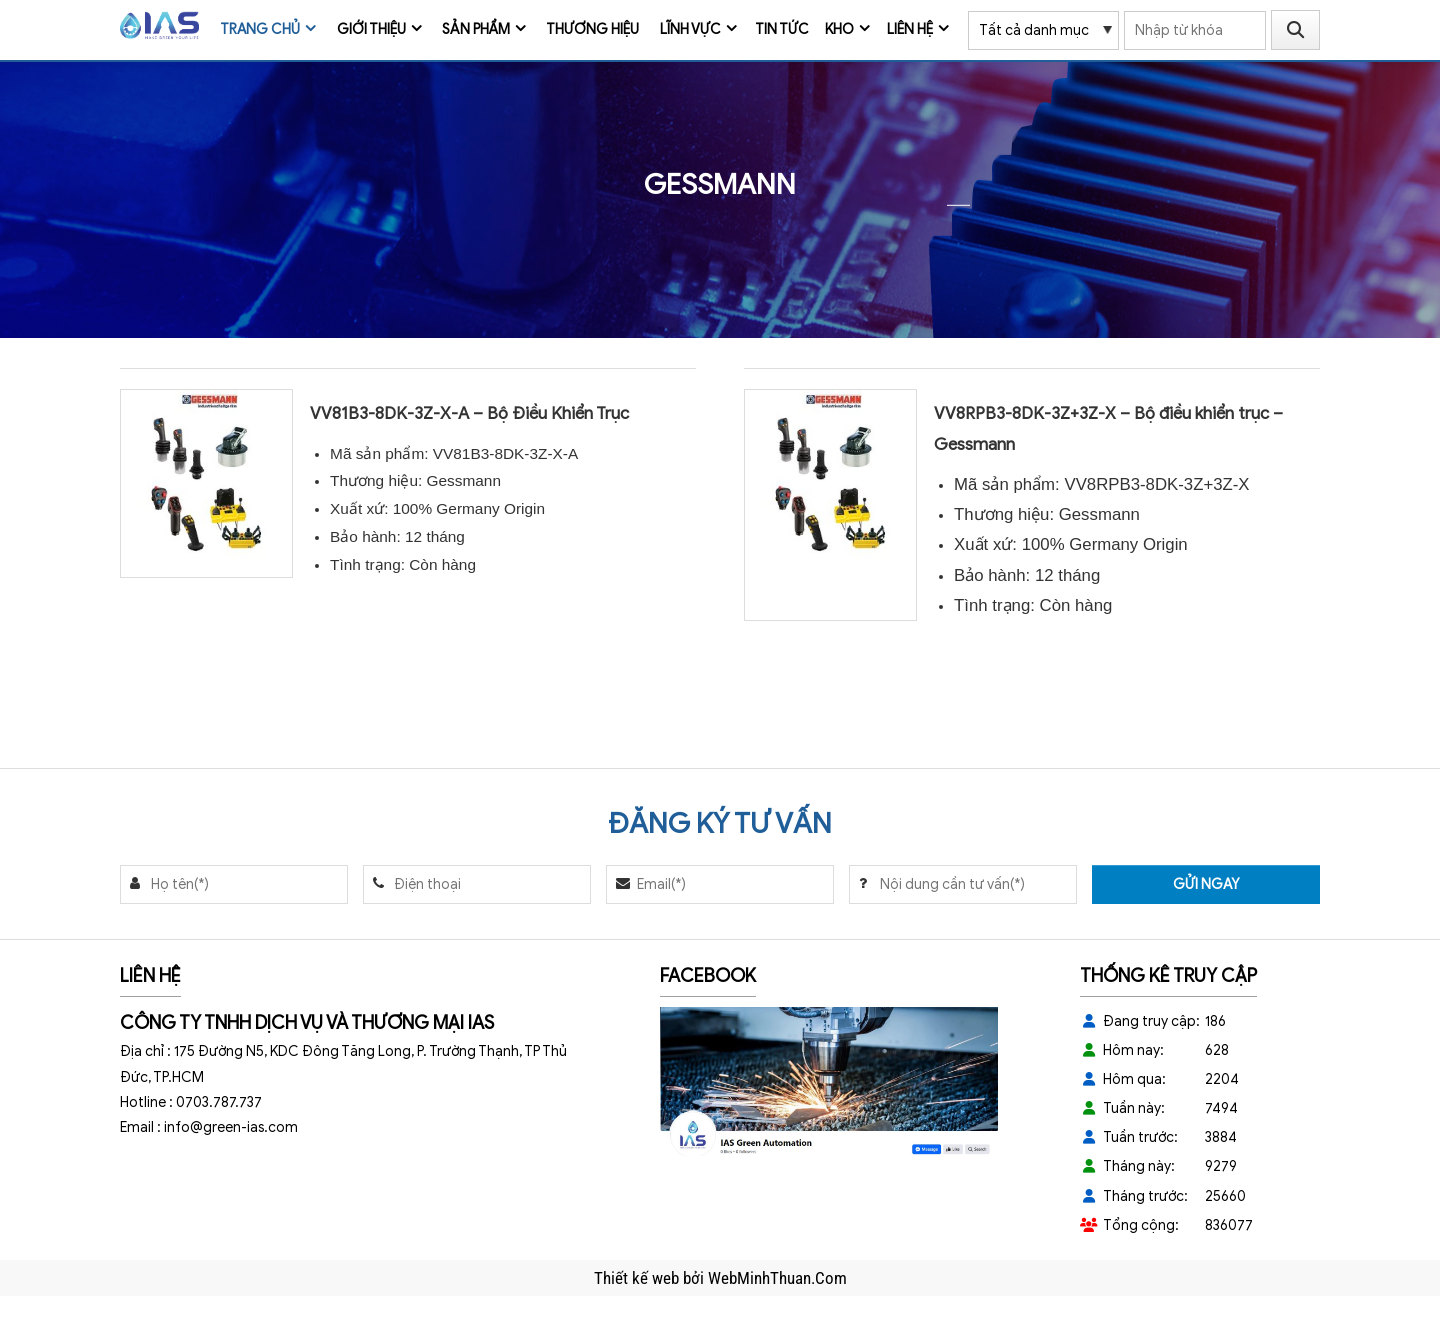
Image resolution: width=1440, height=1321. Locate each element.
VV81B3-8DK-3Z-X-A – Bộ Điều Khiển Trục (469, 413)
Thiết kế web (638, 1278)
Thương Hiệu (592, 29)
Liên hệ (910, 29)
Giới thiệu (371, 29)
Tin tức (782, 29)
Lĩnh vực (690, 29)
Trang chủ (260, 29)
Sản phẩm (476, 29)
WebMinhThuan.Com (777, 1278)
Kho (839, 29)
